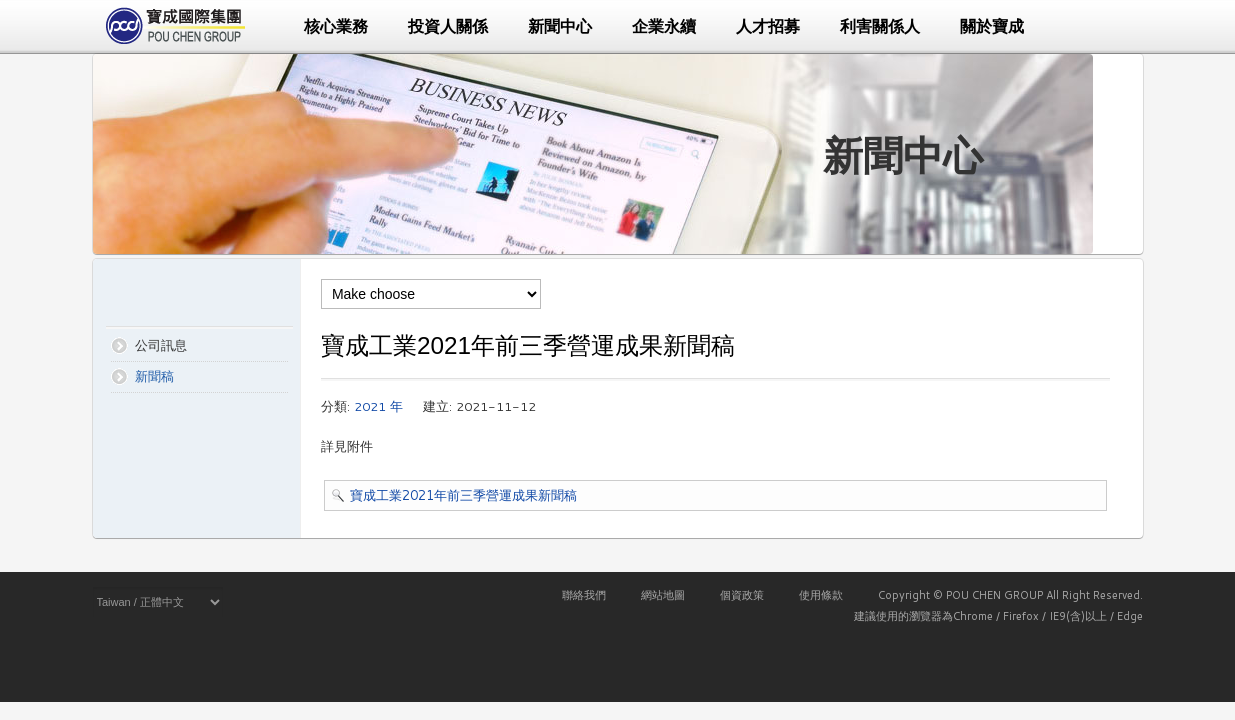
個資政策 (742, 595)
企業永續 (664, 26)
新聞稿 (154, 376)
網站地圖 (663, 595)
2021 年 (378, 406)
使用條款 (821, 595)
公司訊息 (161, 345)
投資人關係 (448, 26)
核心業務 (336, 26)
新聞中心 (560, 26)
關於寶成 (992, 26)
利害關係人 (880, 26)
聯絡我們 (584, 595)
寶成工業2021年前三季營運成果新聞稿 (463, 495)
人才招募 (768, 26)
